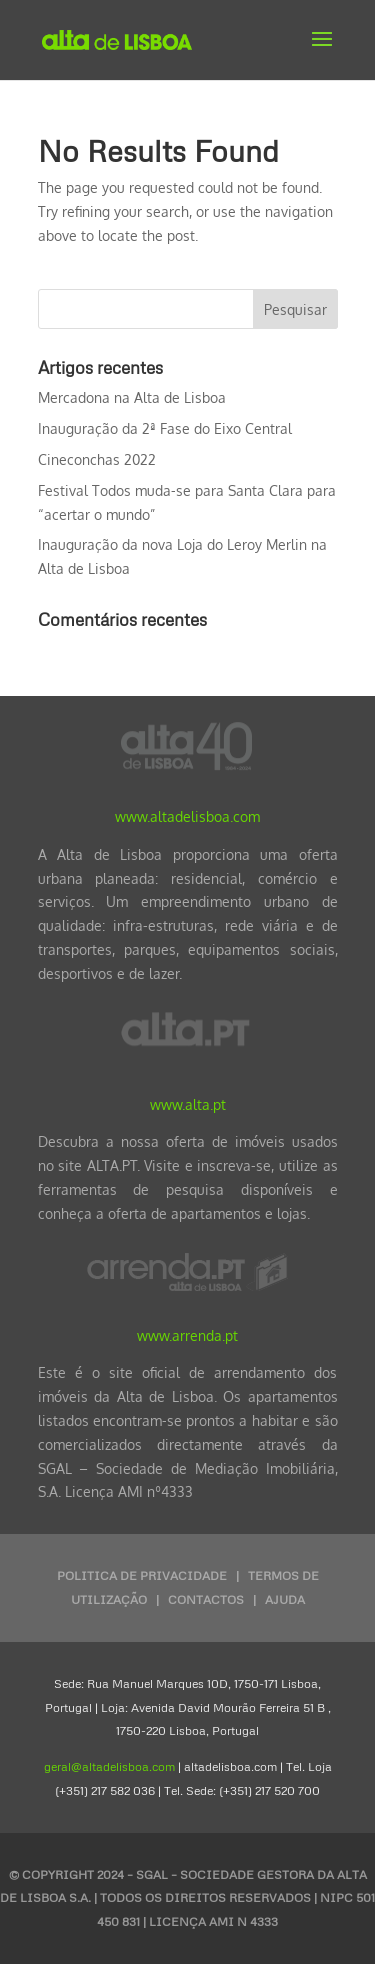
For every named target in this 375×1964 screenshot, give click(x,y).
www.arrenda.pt (187, 1335)
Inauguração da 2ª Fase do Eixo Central (165, 428)
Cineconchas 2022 (97, 459)
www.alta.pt (188, 1104)
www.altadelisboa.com (187, 816)
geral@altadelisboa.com (109, 1766)
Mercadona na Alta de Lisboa (132, 397)
